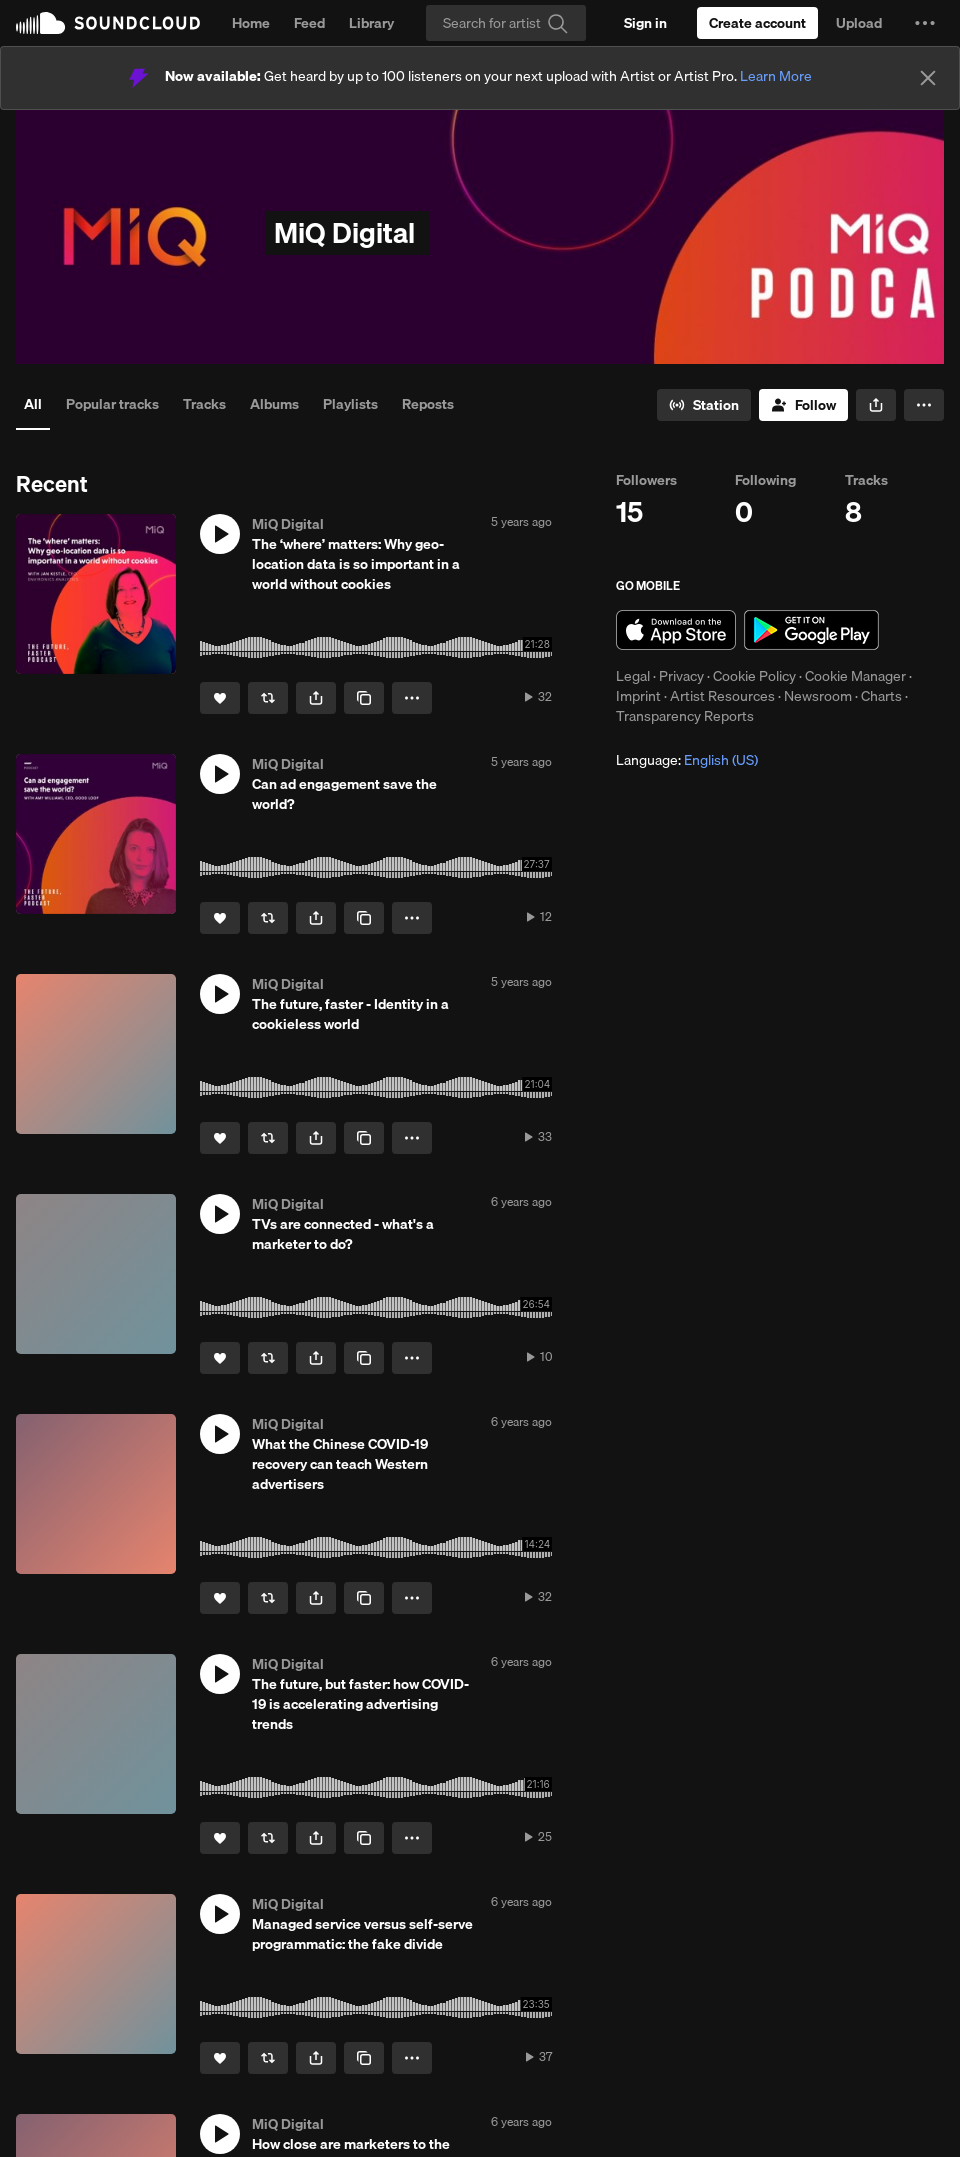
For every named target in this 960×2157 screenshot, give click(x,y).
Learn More (776, 76)
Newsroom (818, 696)
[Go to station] (704, 405)
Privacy (681, 676)
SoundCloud (108, 23)
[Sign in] (645, 23)
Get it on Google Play (811, 630)
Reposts (428, 404)
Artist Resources (722, 696)
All (33, 404)
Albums (274, 404)
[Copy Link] (364, 698)
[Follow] (803, 405)
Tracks (204, 404)
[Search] (506, 23)
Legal (633, 676)
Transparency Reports (685, 716)
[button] (925, 23)
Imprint (638, 696)
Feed (309, 23)
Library (371, 23)
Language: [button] (687, 760)
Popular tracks (112, 404)
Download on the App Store (676, 630)
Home (251, 23)
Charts (881, 696)
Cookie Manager (855, 676)
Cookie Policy (754, 676)
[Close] (928, 78)
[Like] (220, 698)
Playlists (350, 404)
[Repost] (268, 698)
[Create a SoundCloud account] (757, 23)
